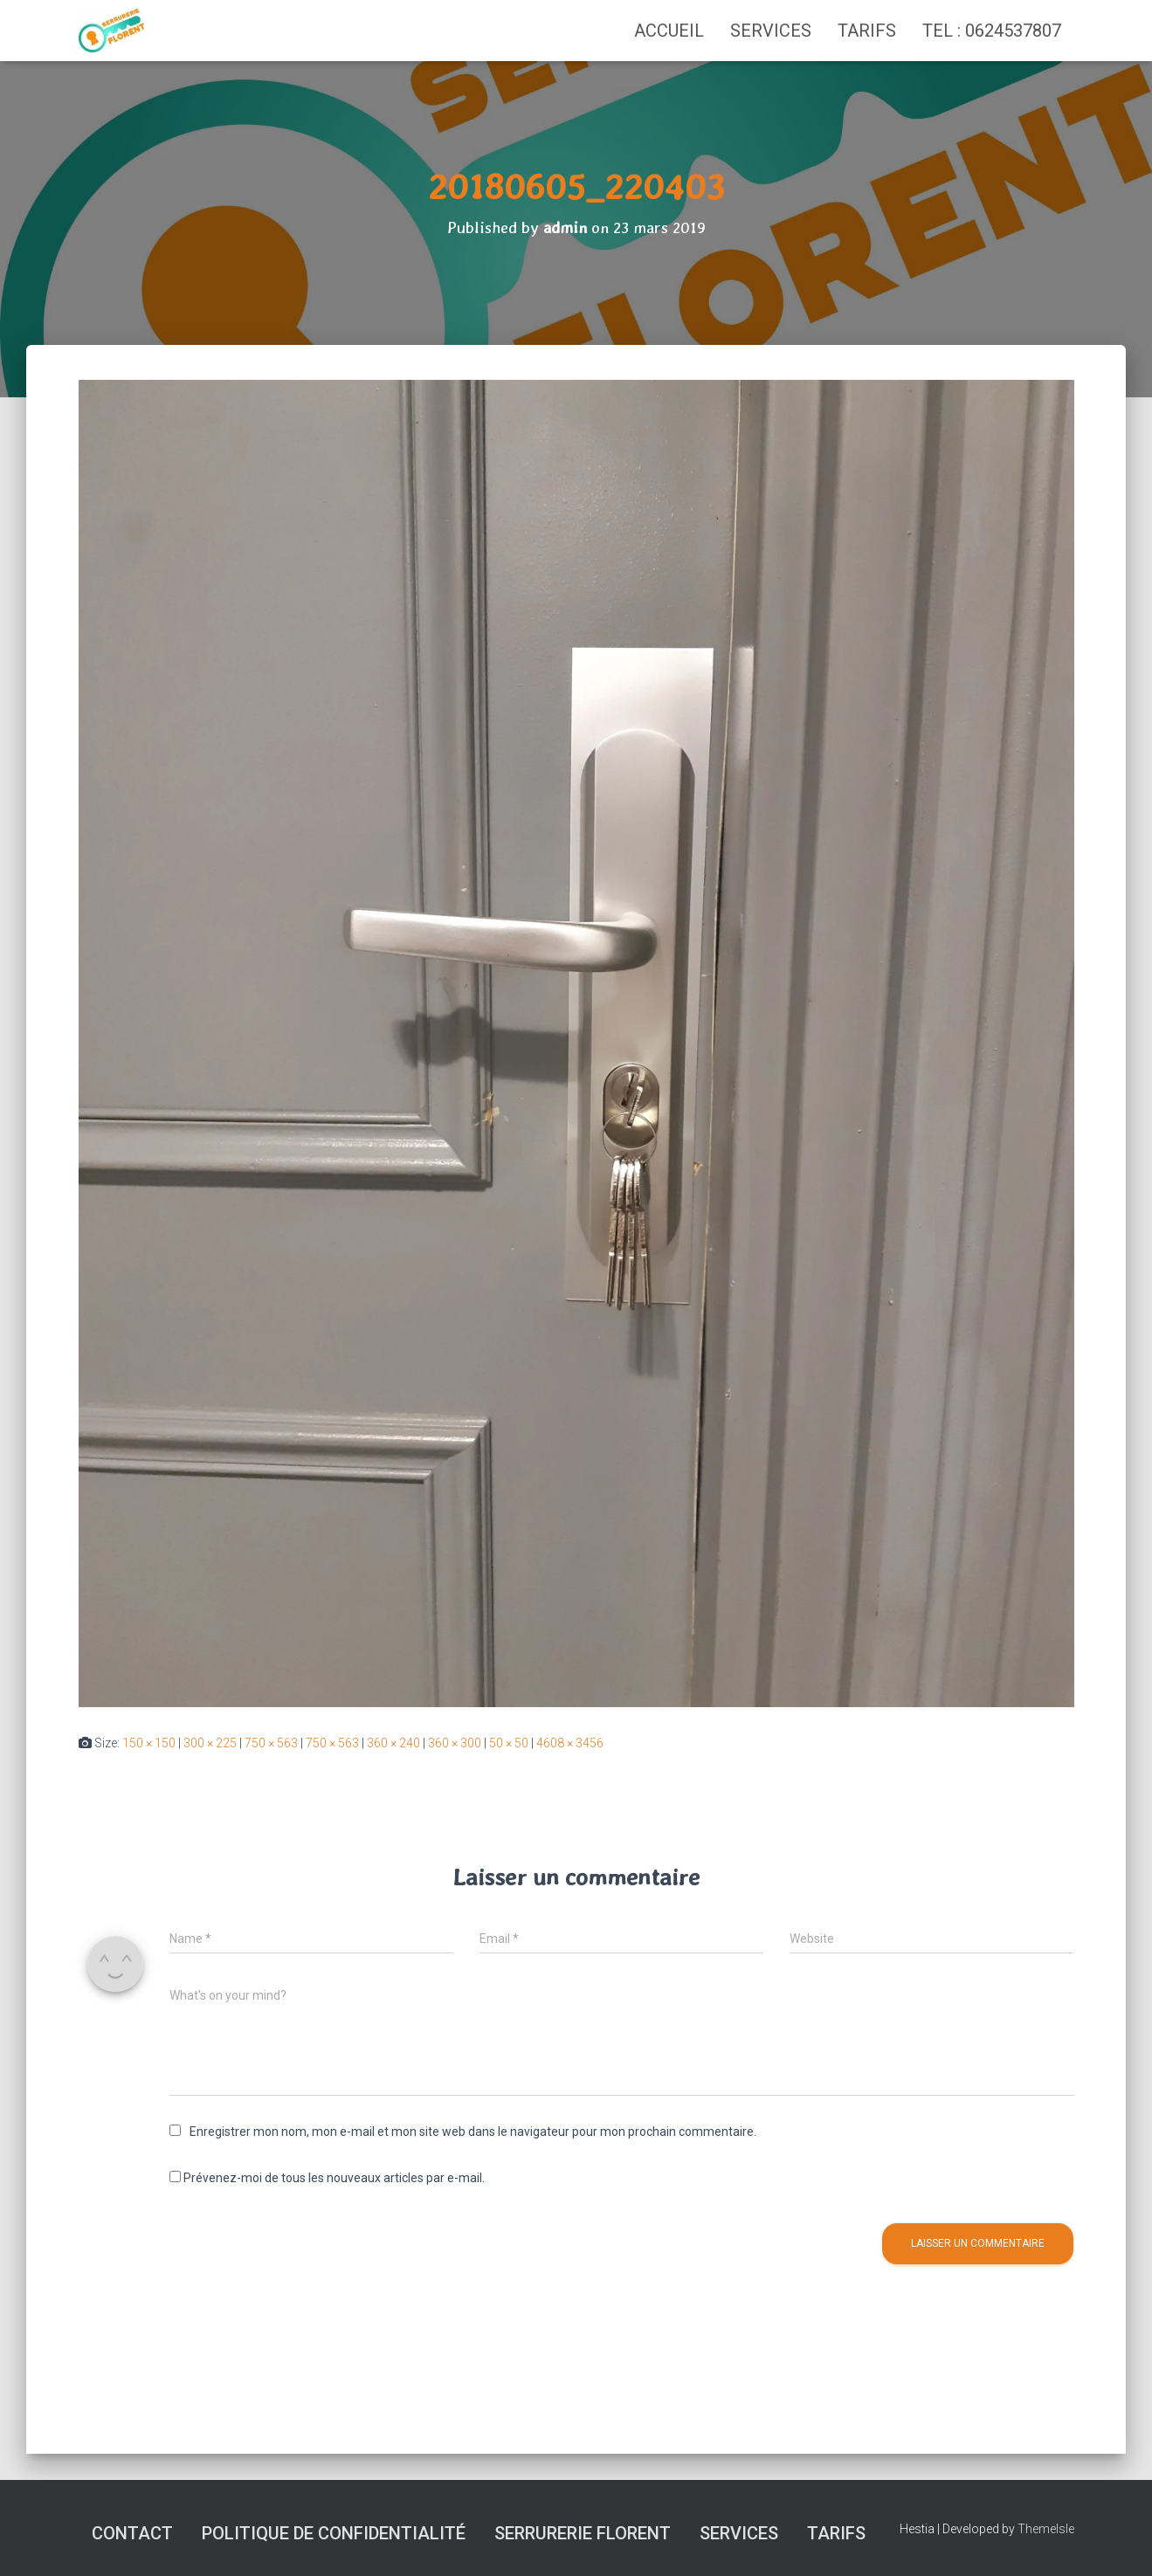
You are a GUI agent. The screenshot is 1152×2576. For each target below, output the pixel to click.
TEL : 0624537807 (991, 30)
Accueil (669, 30)
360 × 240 (393, 1743)
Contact (132, 2533)
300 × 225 (210, 1743)
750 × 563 (271, 1743)
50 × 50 (508, 1743)
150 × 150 (149, 1743)
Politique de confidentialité (334, 2533)
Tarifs (867, 30)
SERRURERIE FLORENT (582, 2533)
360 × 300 (454, 1743)
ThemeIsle (1045, 2529)
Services (770, 30)
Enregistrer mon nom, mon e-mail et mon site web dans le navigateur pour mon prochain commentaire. (473, 2132)
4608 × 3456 (570, 1743)
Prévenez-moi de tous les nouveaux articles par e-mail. (334, 2178)
